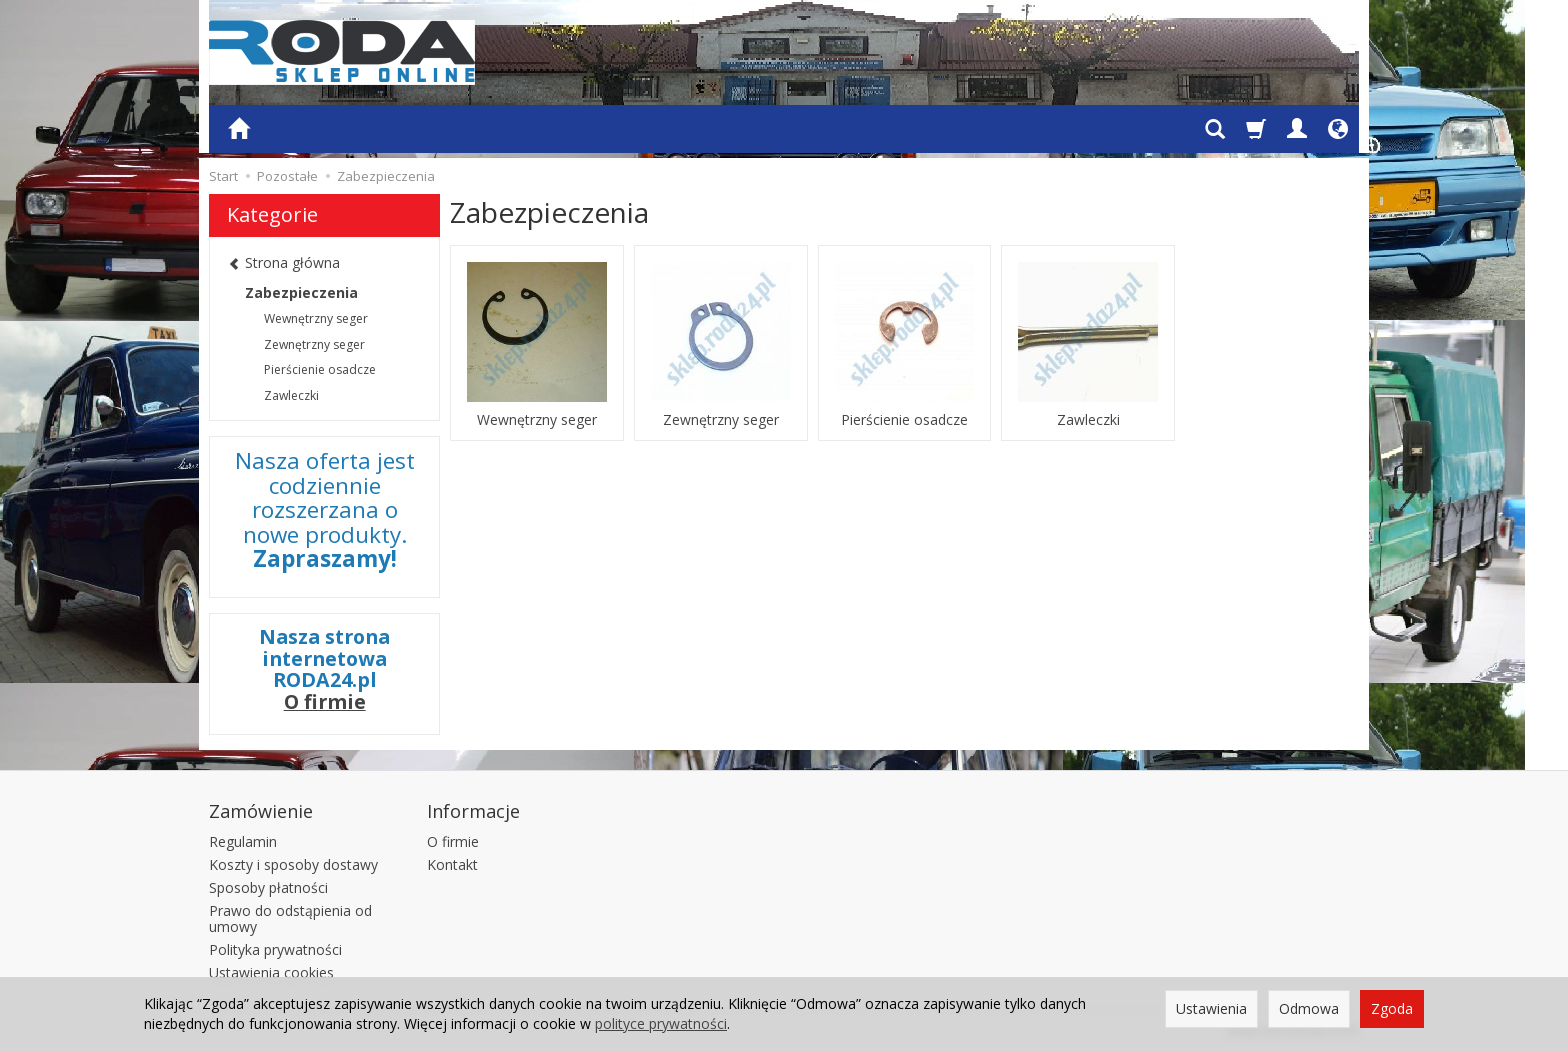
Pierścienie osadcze (904, 420)
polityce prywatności (661, 1023)
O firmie (325, 701)
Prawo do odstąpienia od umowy (290, 919)
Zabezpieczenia (301, 292)
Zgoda (1392, 1008)
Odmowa (1309, 1008)
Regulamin (243, 841)
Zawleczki (1088, 420)
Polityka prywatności (275, 949)
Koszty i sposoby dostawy (293, 864)
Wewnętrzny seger (537, 420)
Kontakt (452, 864)
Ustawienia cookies (271, 972)
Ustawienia (1211, 1008)
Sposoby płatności (268, 887)
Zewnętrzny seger (721, 420)
